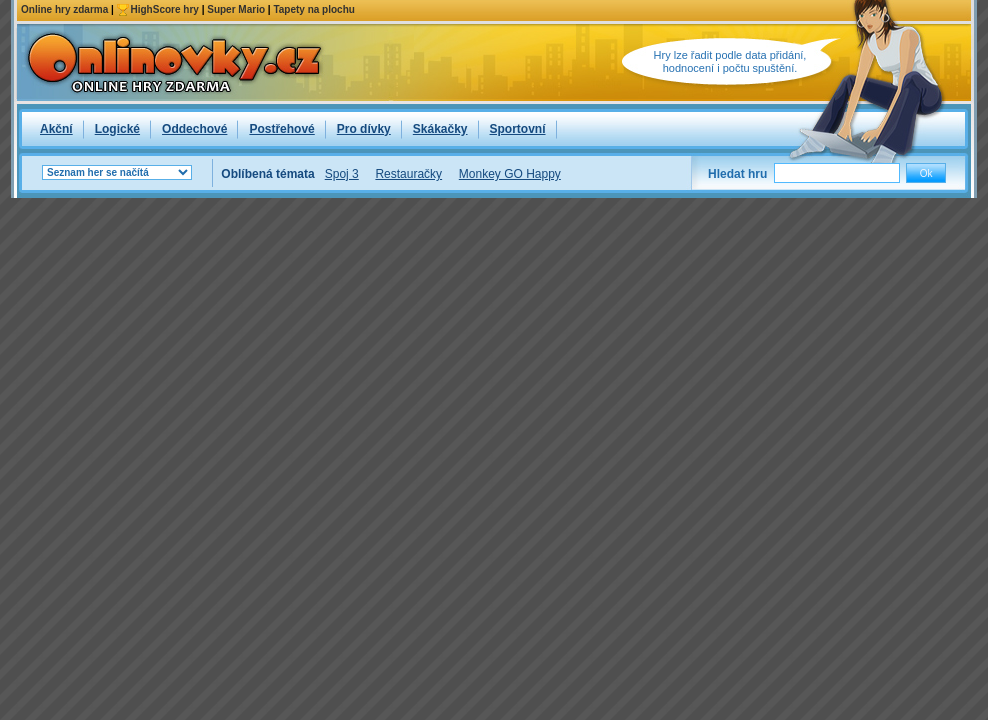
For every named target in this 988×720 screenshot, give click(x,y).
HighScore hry (165, 9)
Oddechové (194, 129)
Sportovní (518, 129)
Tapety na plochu (314, 9)
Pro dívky (364, 129)
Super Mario (236, 9)
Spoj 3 (342, 174)
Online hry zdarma (64, 9)
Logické (117, 129)
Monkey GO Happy (510, 174)
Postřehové (281, 129)
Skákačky (440, 129)
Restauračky (408, 174)
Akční (56, 129)
